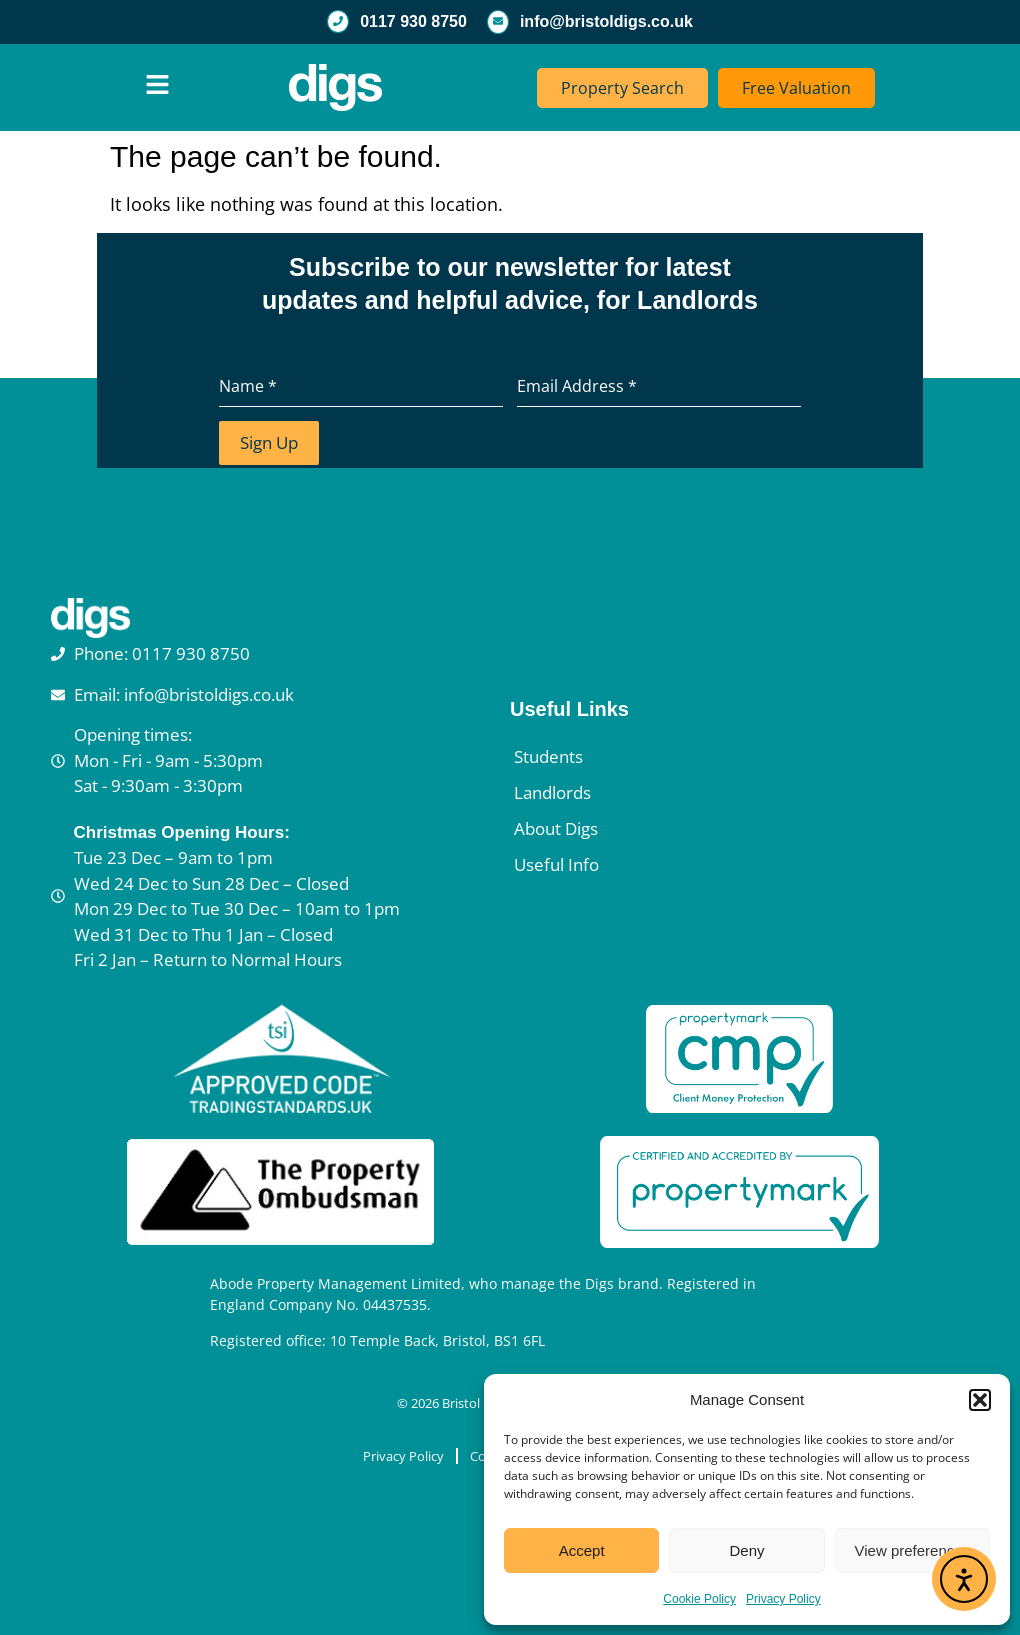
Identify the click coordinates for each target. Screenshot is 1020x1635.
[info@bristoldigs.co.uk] (498, 22)
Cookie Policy (699, 1599)
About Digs (556, 827)
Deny (746, 1550)
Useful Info (556, 863)
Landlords (552, 791)
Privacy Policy (783, 1599)
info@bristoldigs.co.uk (606, 21)
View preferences (913, 1550)
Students (548, 755)
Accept (582, 1550)
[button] (980, 1400)
